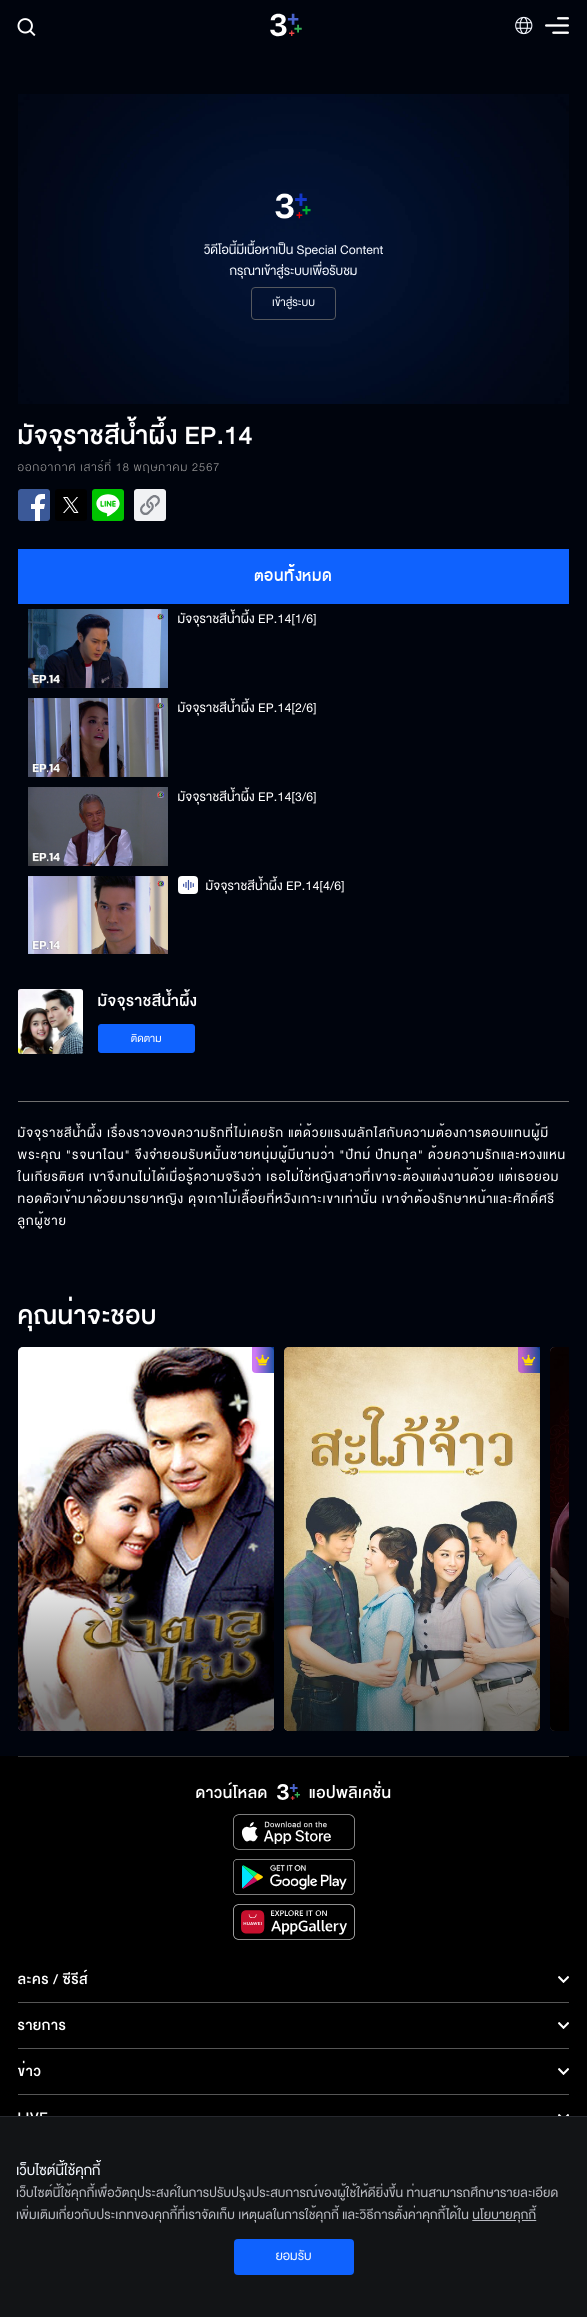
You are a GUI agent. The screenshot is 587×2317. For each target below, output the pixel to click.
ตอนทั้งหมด (293, 576)
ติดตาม (146, 1038)
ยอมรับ (293, 2256)
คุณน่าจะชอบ (87, 1317)
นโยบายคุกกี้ (504, 2215)
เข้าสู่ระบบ (293, 303)
